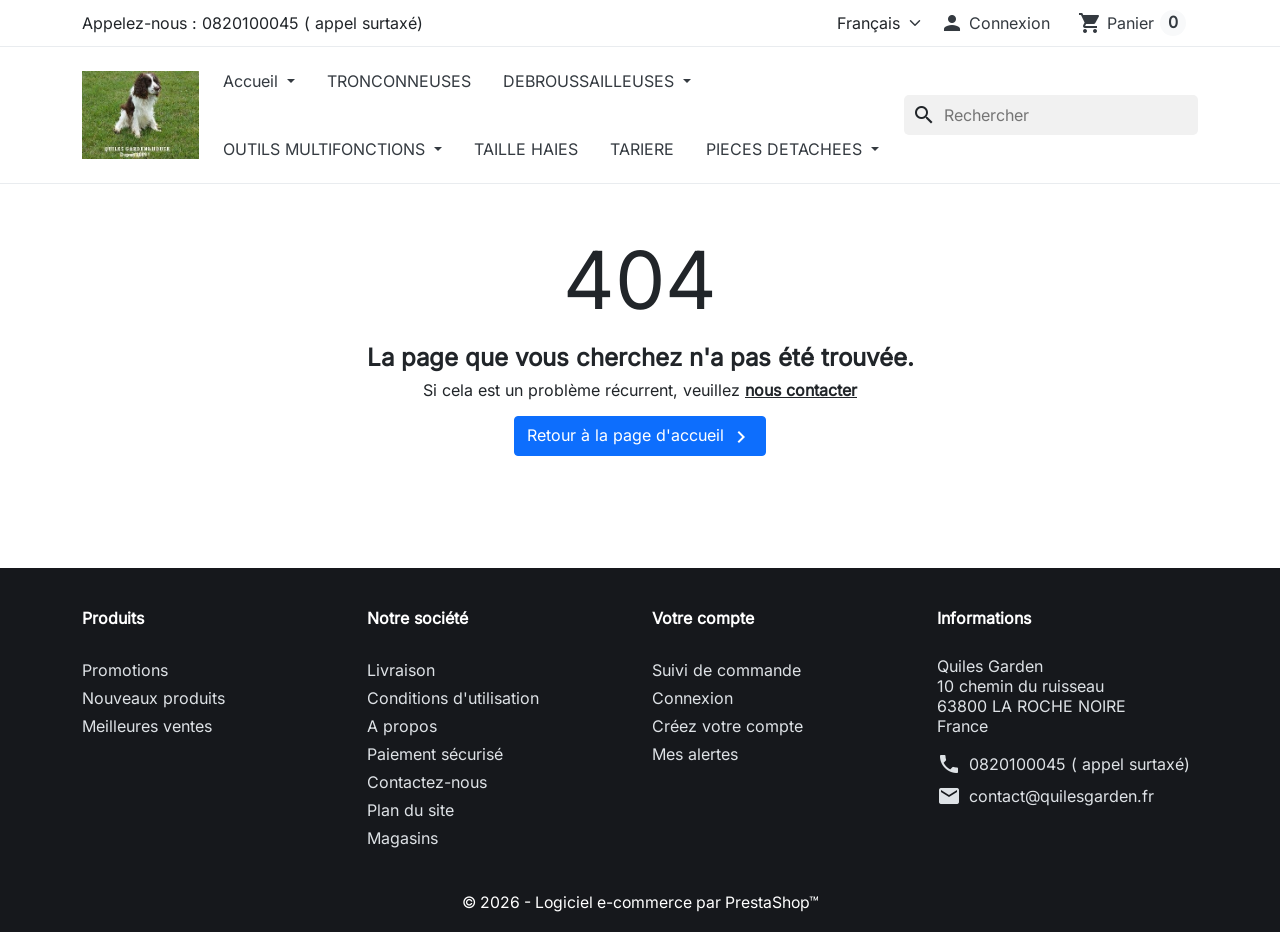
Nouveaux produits (153, 766)
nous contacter (801, 458)
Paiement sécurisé (435, 822)
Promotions (125, 738)
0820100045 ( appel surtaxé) (1079, 832)
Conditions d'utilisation (453, 766)
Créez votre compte (727, 794)
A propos (402, 794)
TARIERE (649, 149)
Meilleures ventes (147, 794)
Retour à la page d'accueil (640, 505)
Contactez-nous (427, 850)
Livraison (401, 738)
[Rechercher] (1051, 149)
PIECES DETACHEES (310, 217)
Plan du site (410, 878)
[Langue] (865, 23)
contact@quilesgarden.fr (1061, 864)
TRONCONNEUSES (406, 81)
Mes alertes (695, 822)
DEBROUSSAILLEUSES (598, 81)
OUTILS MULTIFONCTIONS (333, 149)
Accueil (260, 81)
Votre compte (703, 686)
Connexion (692, 766)
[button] (995, 23)
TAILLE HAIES (533, 149)
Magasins (402, 906)
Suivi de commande (726, 738)
